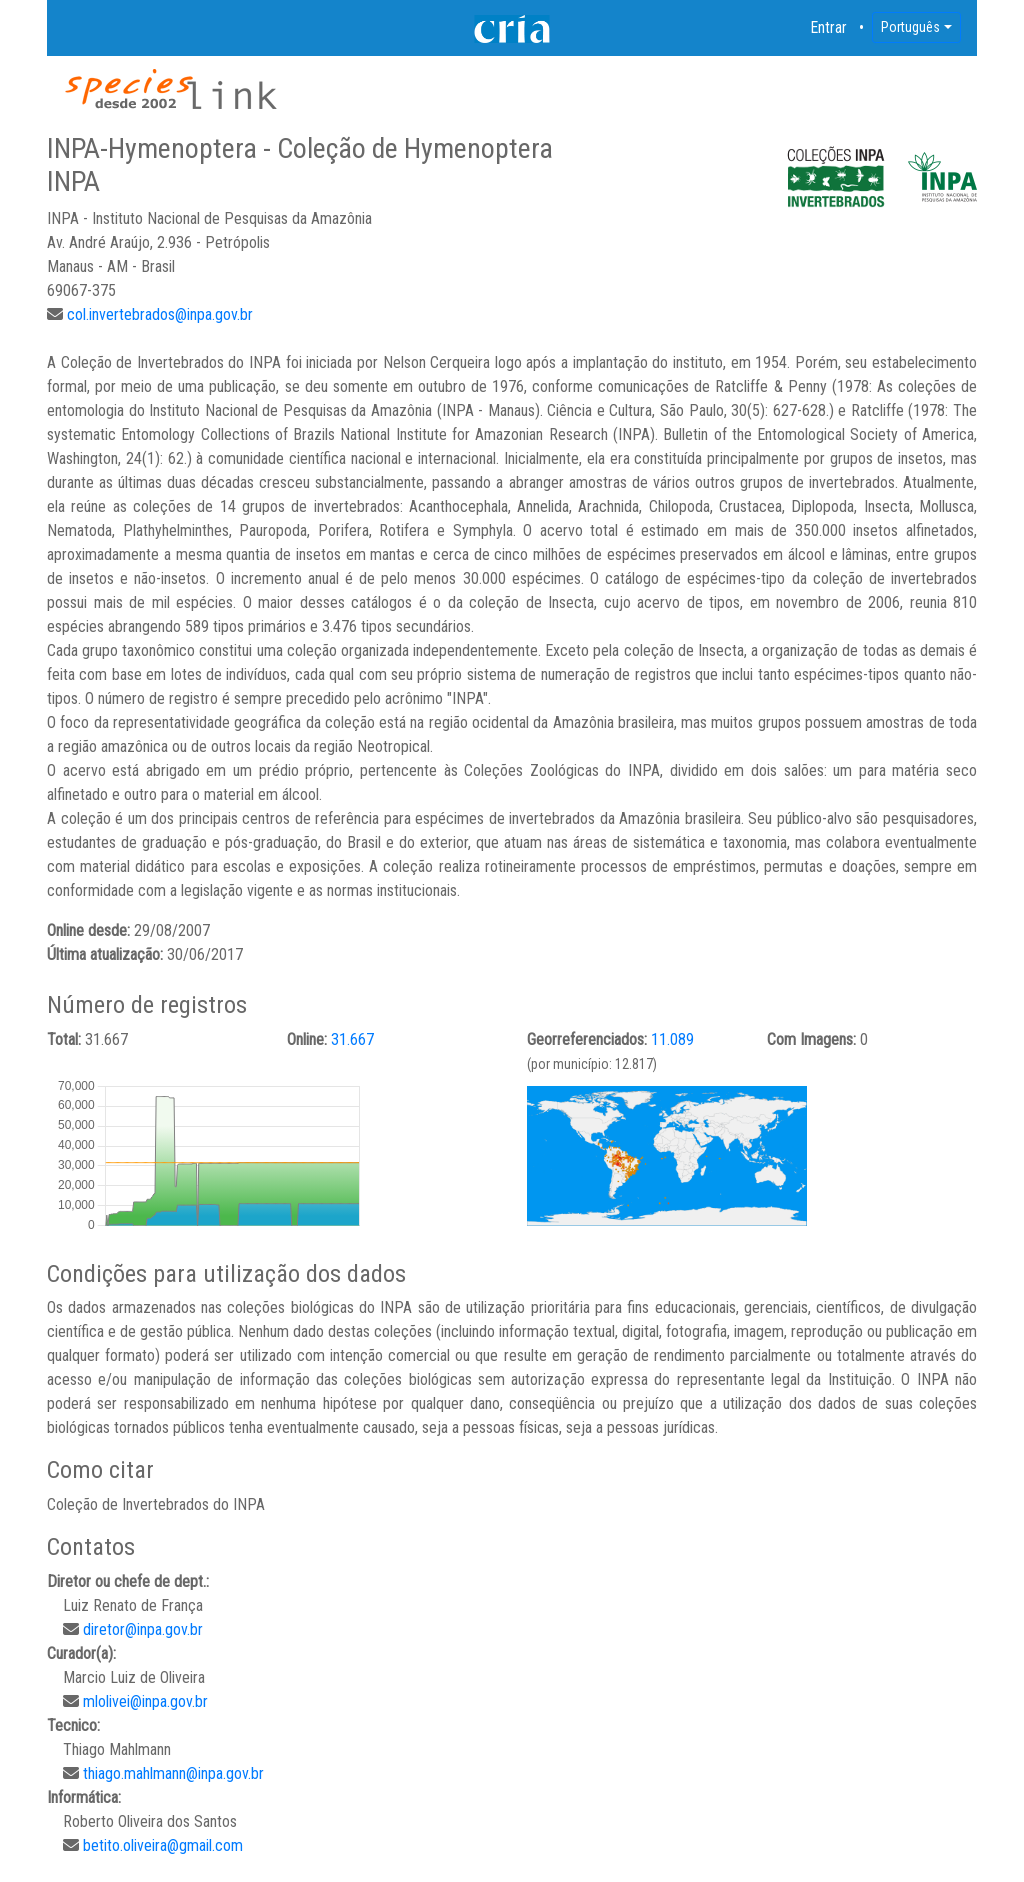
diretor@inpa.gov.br (143, 1629)
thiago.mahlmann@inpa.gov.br (173, 1773)
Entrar (829, 27)
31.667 (352, 1039)
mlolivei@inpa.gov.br (145, 1701)
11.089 (672, 1039)
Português (910, 27)
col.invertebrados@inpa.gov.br (160, 314)
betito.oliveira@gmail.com (163, 1845)
